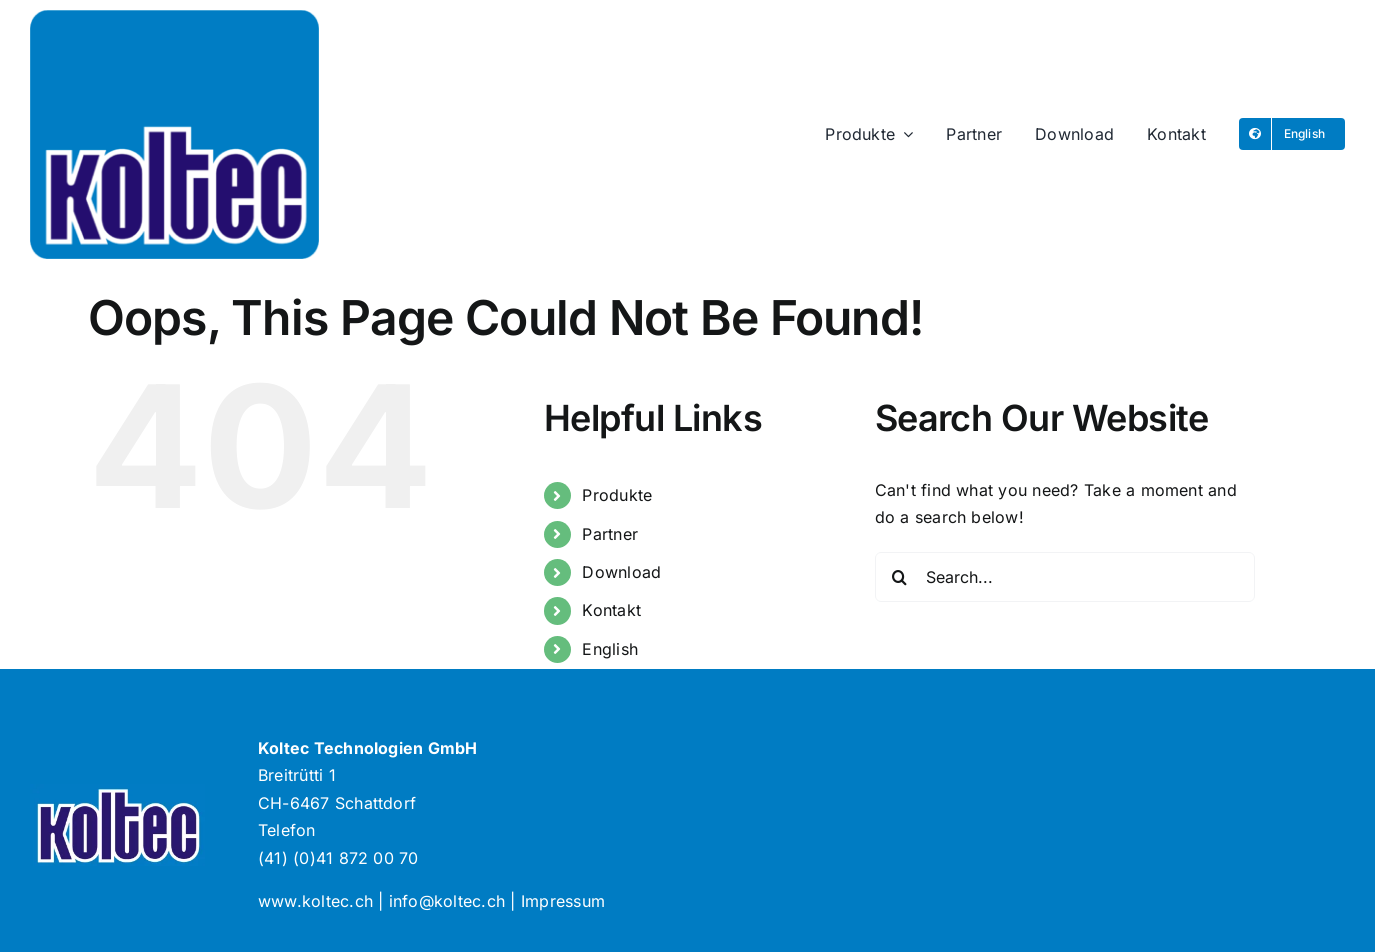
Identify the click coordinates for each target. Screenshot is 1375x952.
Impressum (563, 901)
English (610, 649)
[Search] (900, 577)
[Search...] (1065, 577)
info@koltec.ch (447, 901)
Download (621, 572)
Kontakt (611, 610)
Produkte (617, 495)
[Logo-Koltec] (174, 18)
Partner (610, 534)
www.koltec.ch (315, 901)
